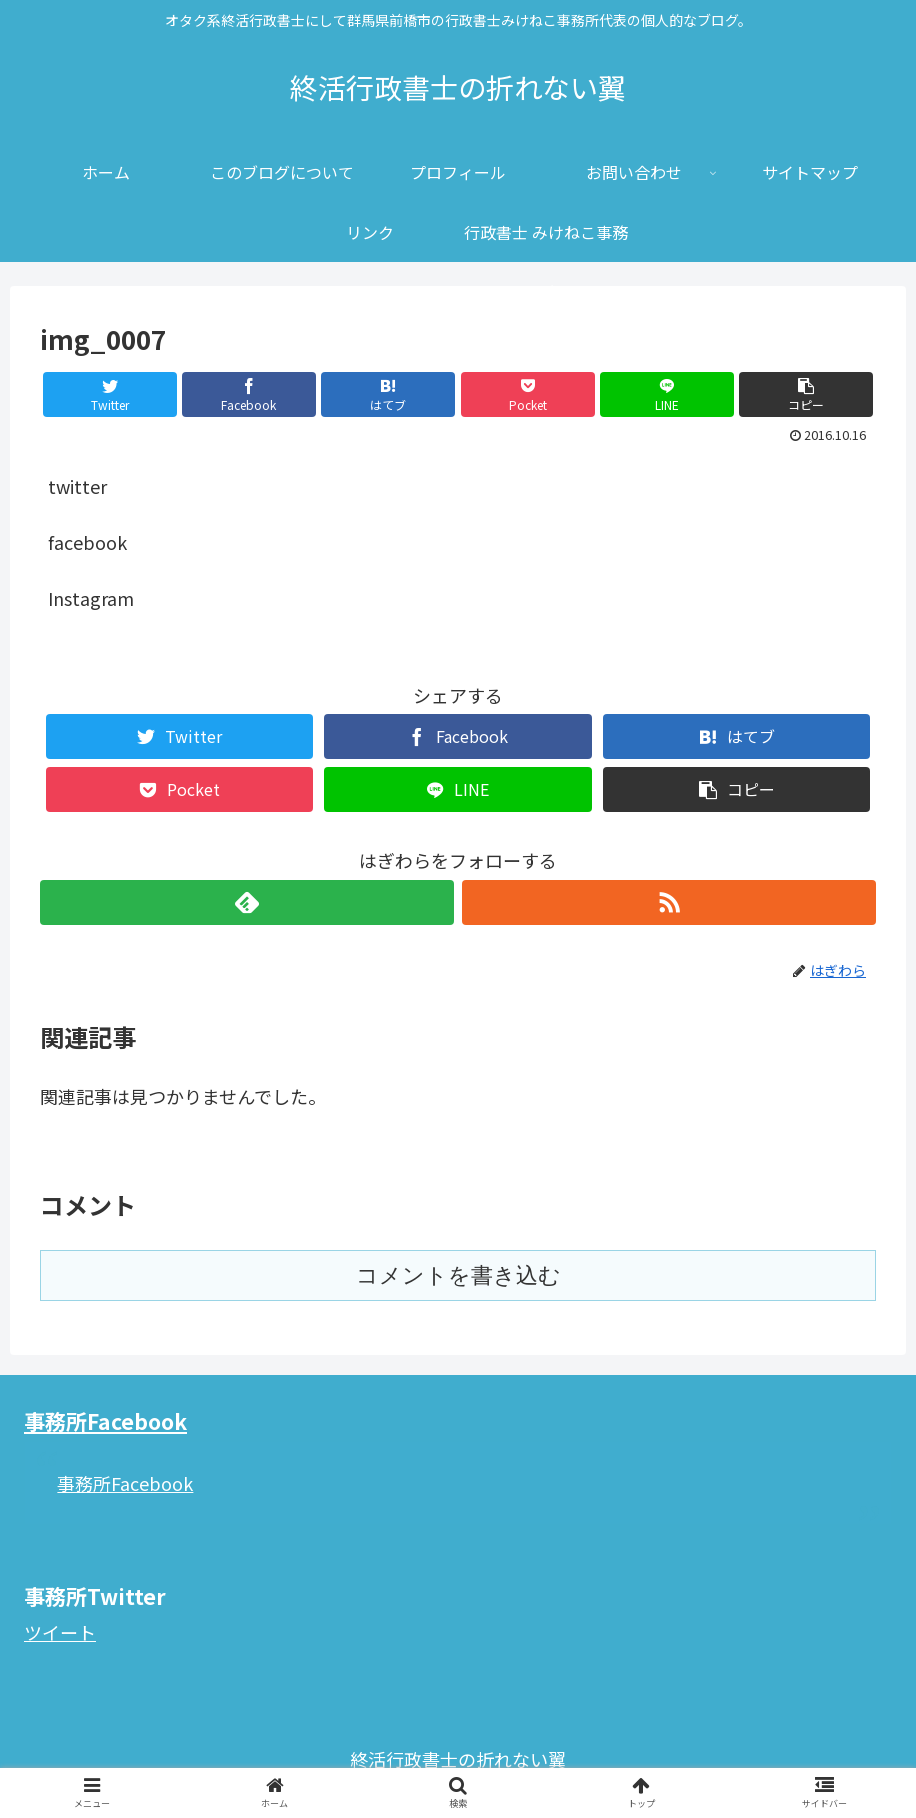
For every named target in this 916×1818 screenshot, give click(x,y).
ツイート (60, 1632)
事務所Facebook (105, 1421)
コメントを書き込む (458, 1275)
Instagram (91, 598)
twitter (77, 486)
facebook (87, 542)
